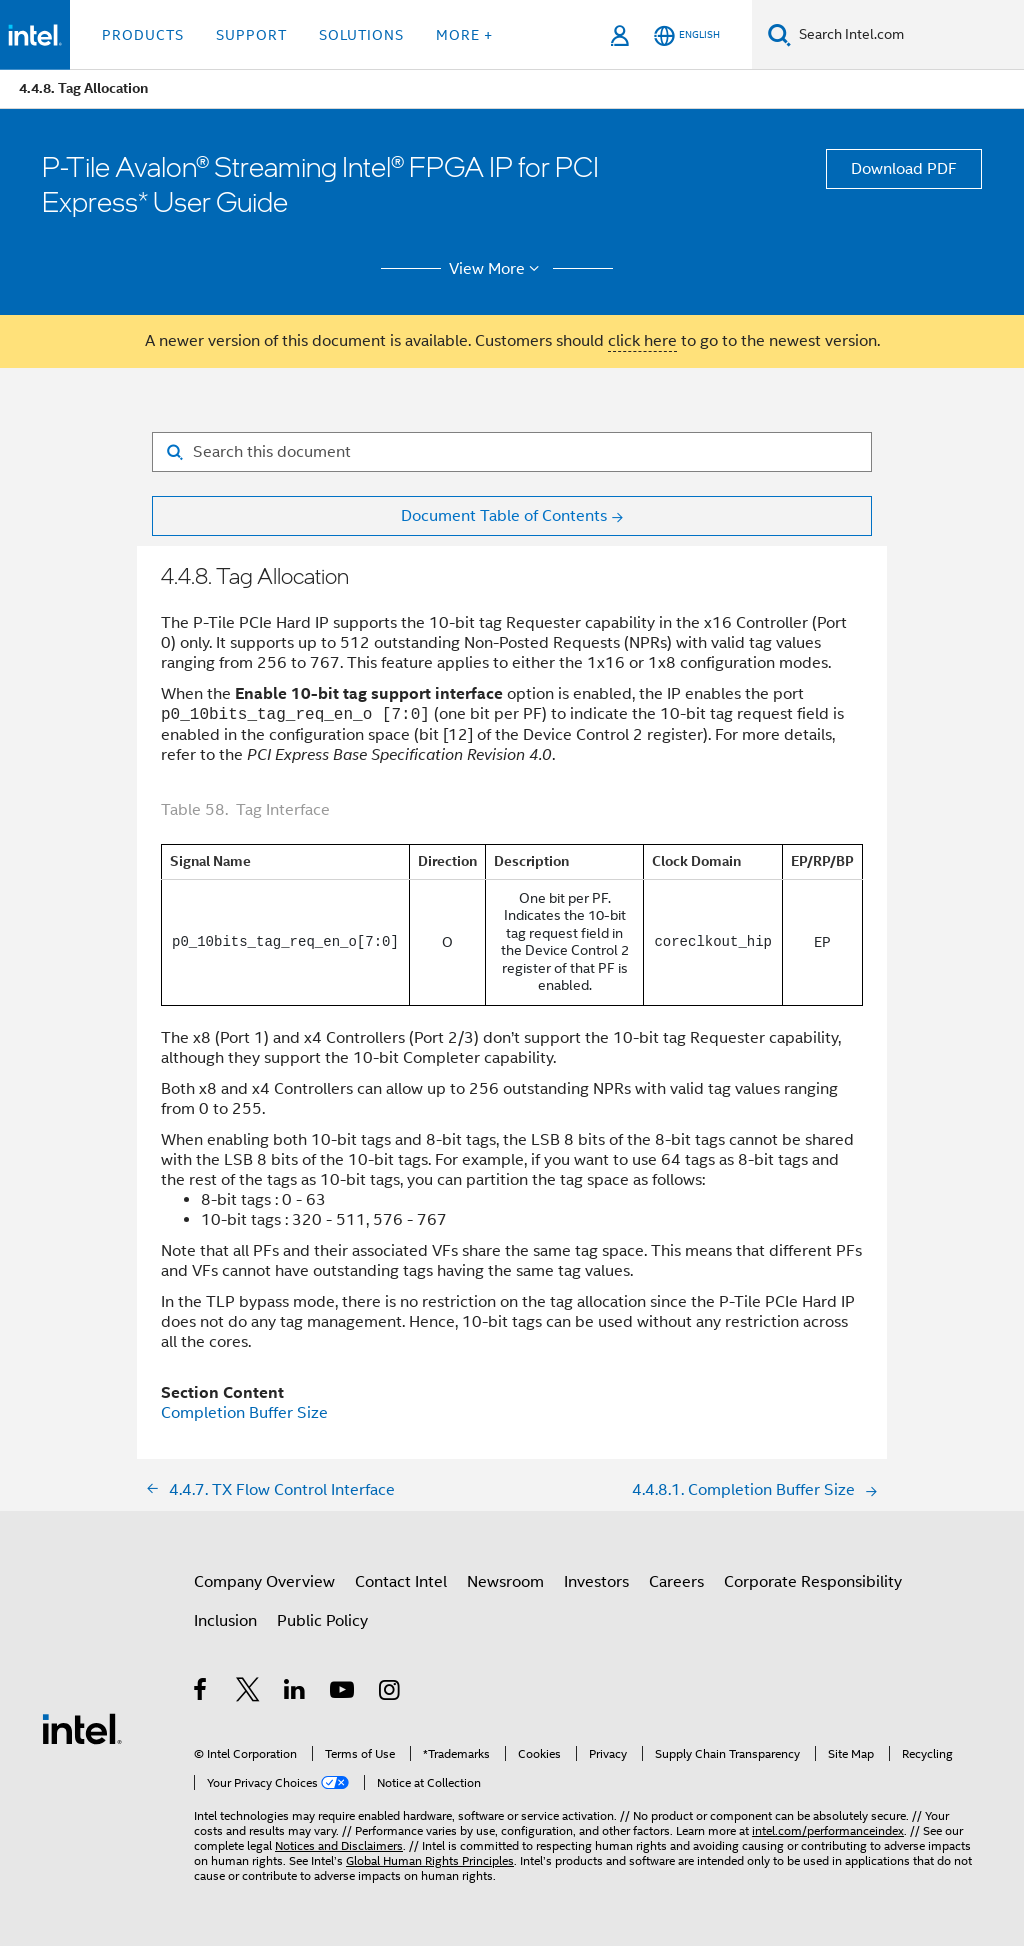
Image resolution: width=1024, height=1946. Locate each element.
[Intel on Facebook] (201, 1693)
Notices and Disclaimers (339, 1845)
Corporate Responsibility (813, 1582)
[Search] (779, 34)
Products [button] (143, 35)
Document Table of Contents (504, 516)
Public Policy (322, 1621)
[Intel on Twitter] (248, 1693)
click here (642, 341)
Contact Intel (401, 1582)
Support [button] (251, 35)
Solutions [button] (361, 35)
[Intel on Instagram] (390, 1693)
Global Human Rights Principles (430, 1860)
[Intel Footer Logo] (82, 1728)
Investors (596, 1582)
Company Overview (264, 1582)
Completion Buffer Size (244, 1413)
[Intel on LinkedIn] (295, 1693)
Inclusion (225, 1621)
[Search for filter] (512, 452)
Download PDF (904, 169)
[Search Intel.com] (907, 35)
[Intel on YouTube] (343, 1693)
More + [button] (464, 35)
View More (497, 269)
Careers (676, 1582)
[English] (687, 35)
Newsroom (505, 1582)
